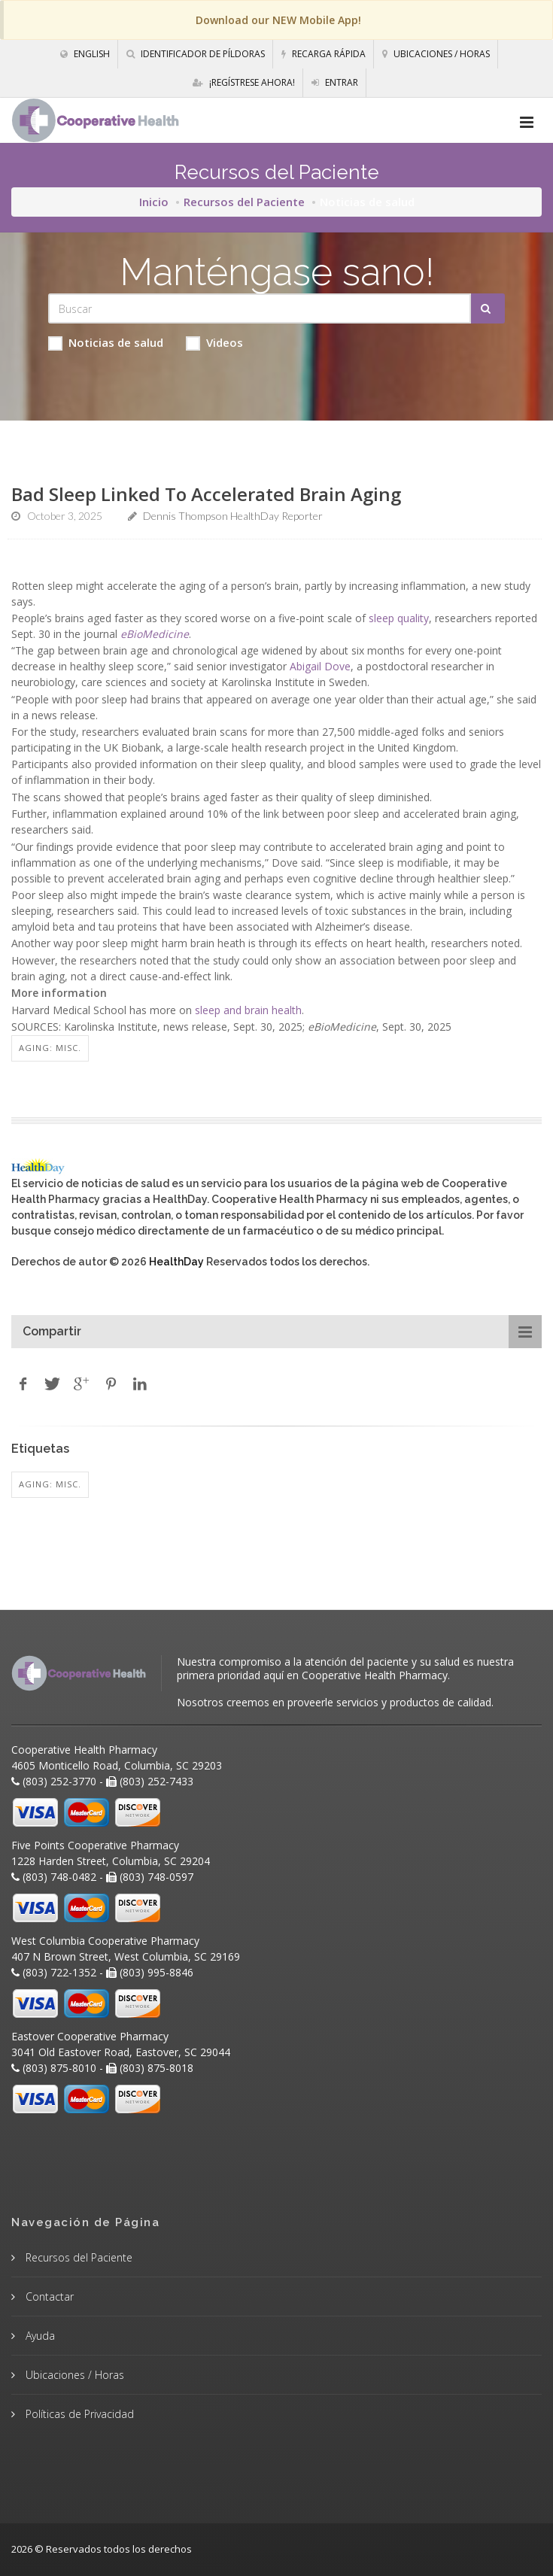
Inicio (154, 201)
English (85, 53)
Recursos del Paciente (244, 201)
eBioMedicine (154, 634)
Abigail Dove (320, 666)
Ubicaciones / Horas (436, 53)
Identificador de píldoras (195, 53)
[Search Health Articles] (260, 308)
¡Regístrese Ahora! (244, 82)
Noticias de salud (105, 343)
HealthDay (176, 1262)
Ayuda (39, 2335)
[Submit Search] (488, 308)
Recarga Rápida (323, 53)
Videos (214, 343)
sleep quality (399, 618)
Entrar (334, 82)
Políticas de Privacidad (78, 2414)
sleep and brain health (248, 1010)
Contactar (48, 2296)
